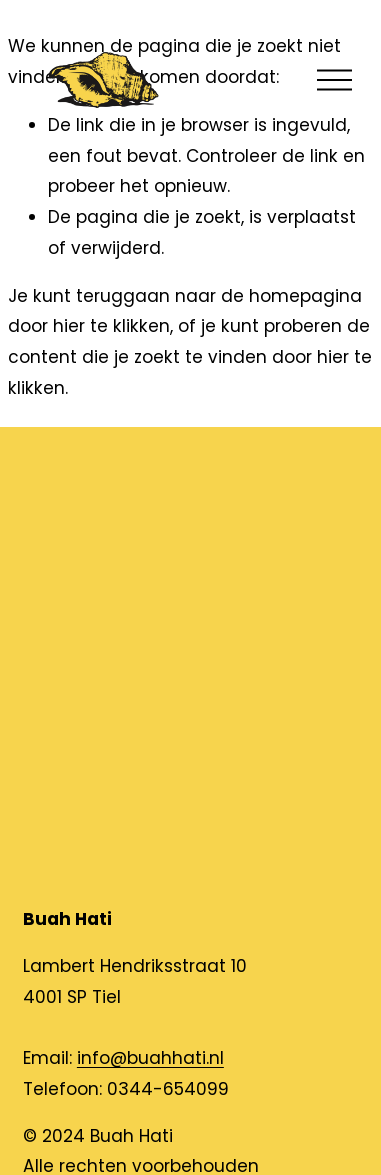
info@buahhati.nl (150, 1058)
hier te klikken (111, 326)
